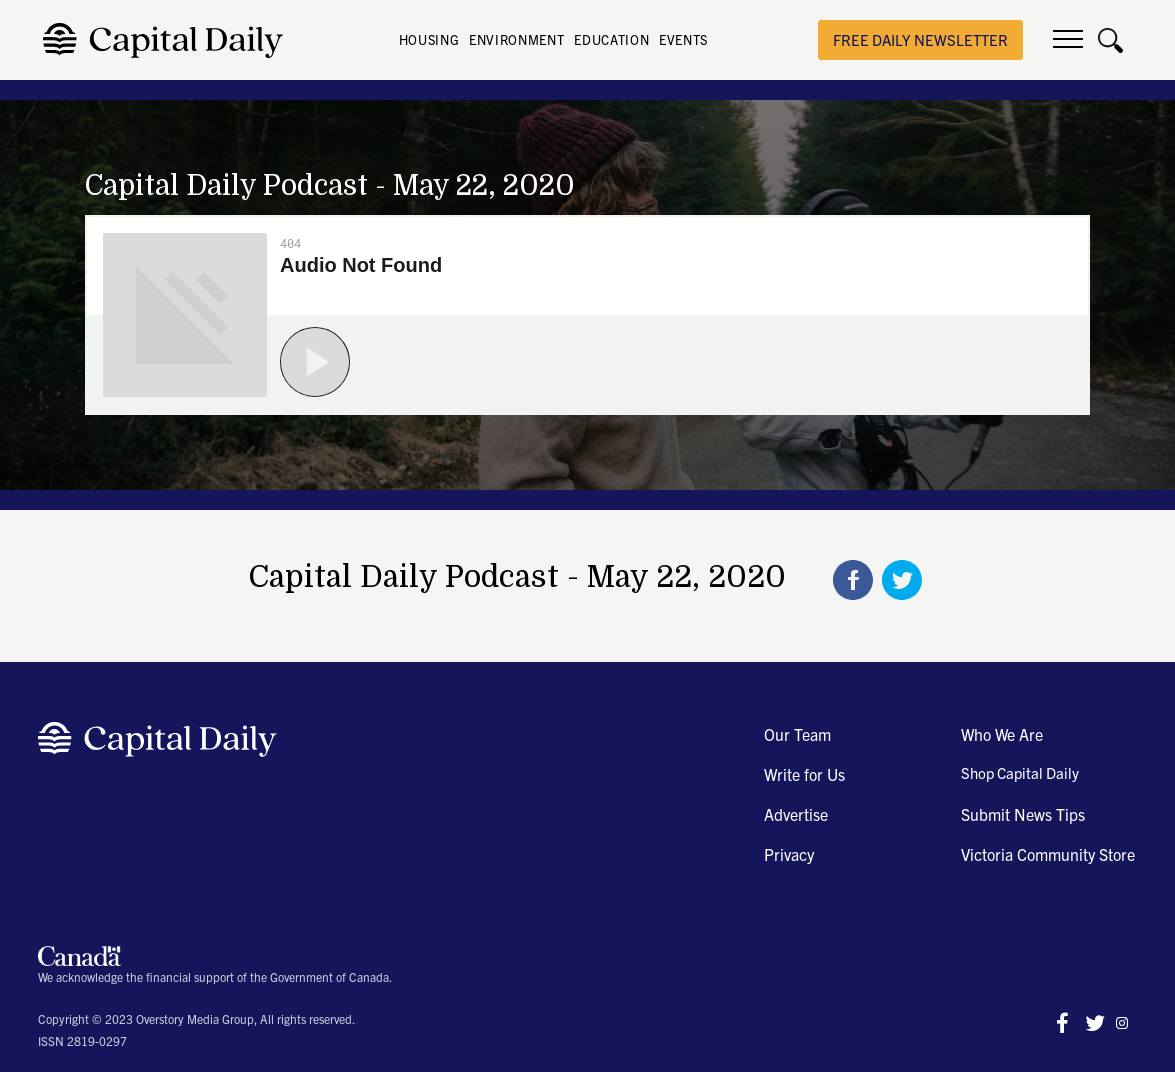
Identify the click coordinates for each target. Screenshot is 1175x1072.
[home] (168, 40)
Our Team (797, 734)
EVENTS (683, 39)
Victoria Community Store (1048, 854)
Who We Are (1002, 734)
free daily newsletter (920, 39)
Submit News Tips (1023, 814)
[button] (1068, 40)
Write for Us (804, 774)
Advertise (796, 814)
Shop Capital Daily (1020, 772)
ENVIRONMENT (516, 39)
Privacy (789, 854)
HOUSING (429, 39)
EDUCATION (611, 39)
